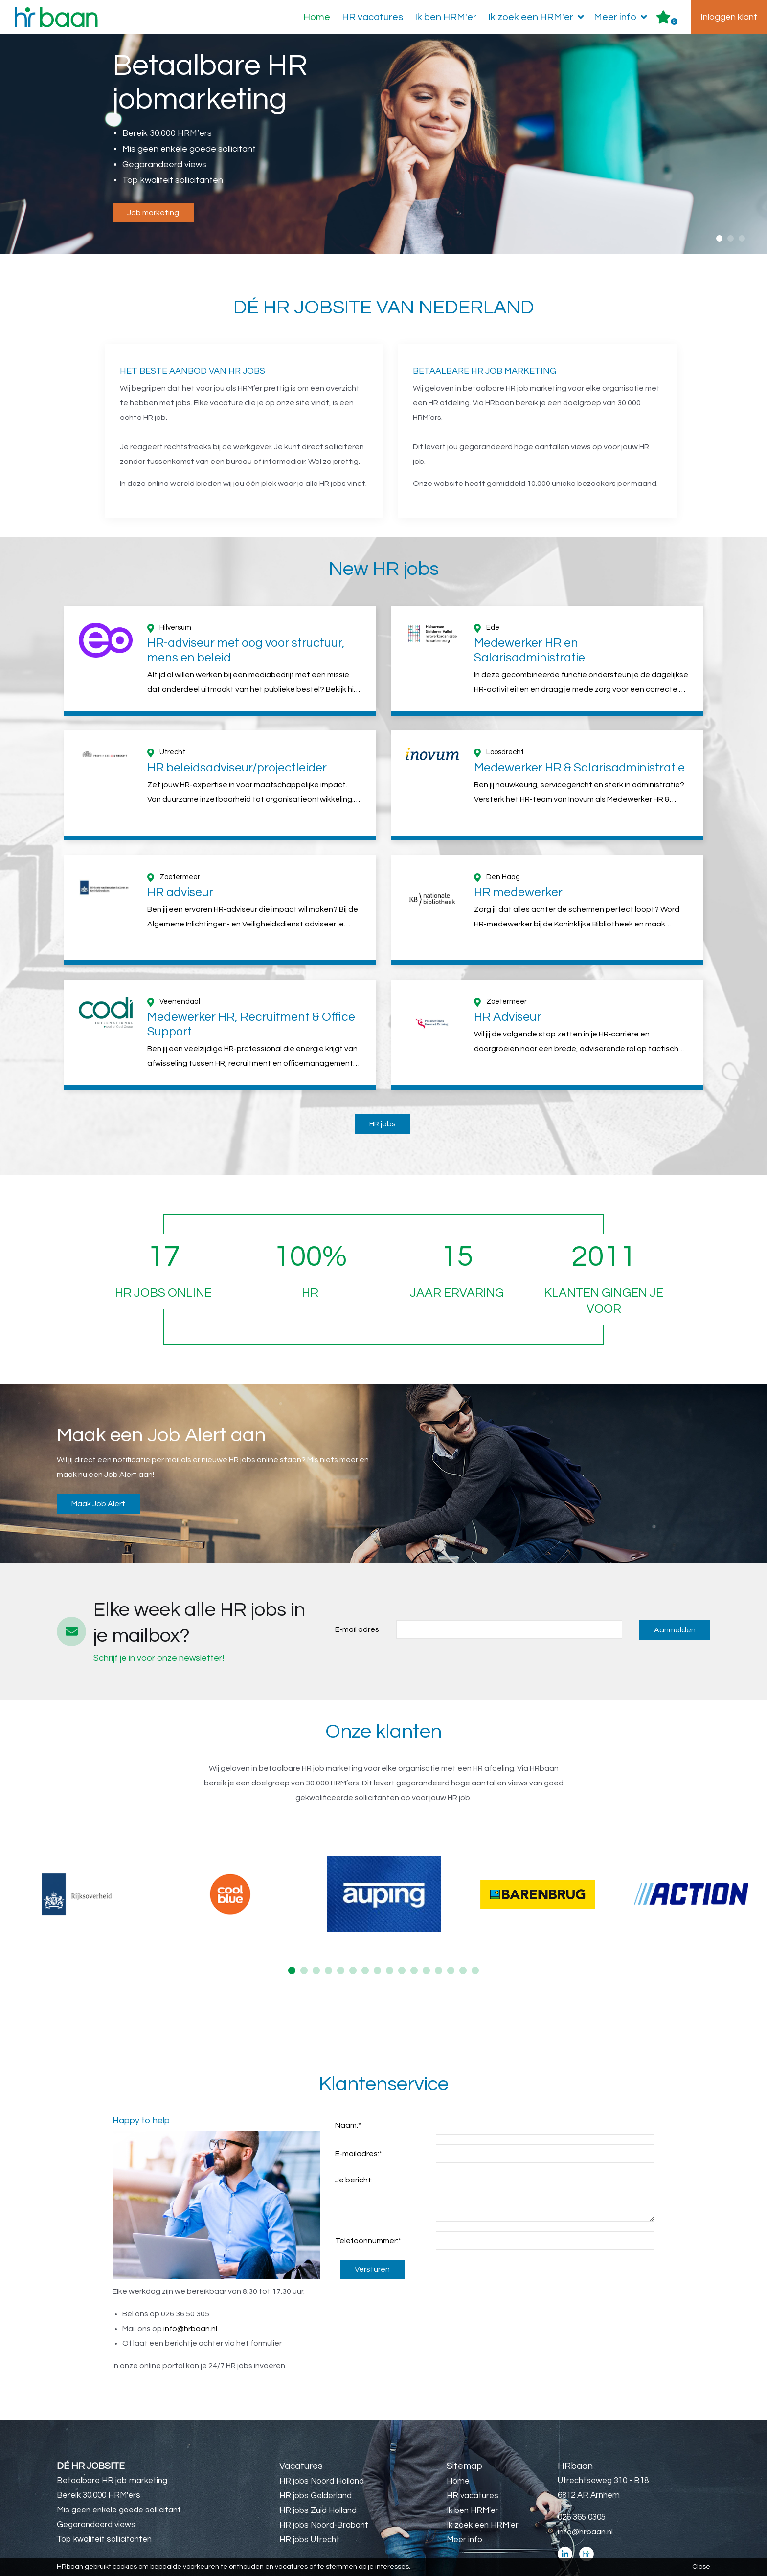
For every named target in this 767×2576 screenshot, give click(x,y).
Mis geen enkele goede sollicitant (119, 2480)
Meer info (622, 17)
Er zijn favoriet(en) (674, 21)
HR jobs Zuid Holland (318, 2481)
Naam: (348, 2096)
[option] (383, 145)
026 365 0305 (582, 2488)
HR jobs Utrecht (309, 2510)
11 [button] (414, 1941)
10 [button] (402, 1941)
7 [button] (365, 1941)
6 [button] (353, 1941)
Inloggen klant (728, 17)
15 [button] (463, 1941)
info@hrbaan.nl (190, 2299)
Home (316, 17)
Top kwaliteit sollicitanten (104, 2510)
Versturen (372, 2240)
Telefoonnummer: (368, 2211)
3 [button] (742, 238)
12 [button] (426, 1941)
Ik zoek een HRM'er (538, 17)
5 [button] (340, 1941)
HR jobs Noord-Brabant (323, 2495)
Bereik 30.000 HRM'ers (98, 2466)
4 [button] (328, 1941)
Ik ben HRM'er (445, 17)
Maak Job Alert (98, 1474)
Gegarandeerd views (96, 2495)
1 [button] (719, 238)
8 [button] (377, 1941)
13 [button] (438, 1941)
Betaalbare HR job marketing (112, 2451)
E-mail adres (357, 1600)
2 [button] (730, 238)
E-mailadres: (358, 2124)
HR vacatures (372, 17)
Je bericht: (354, 2151)
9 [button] (389, 1941)
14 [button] (450, 1941)
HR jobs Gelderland (315, 2466)
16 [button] (475, 1941)
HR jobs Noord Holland (321, 2451)
